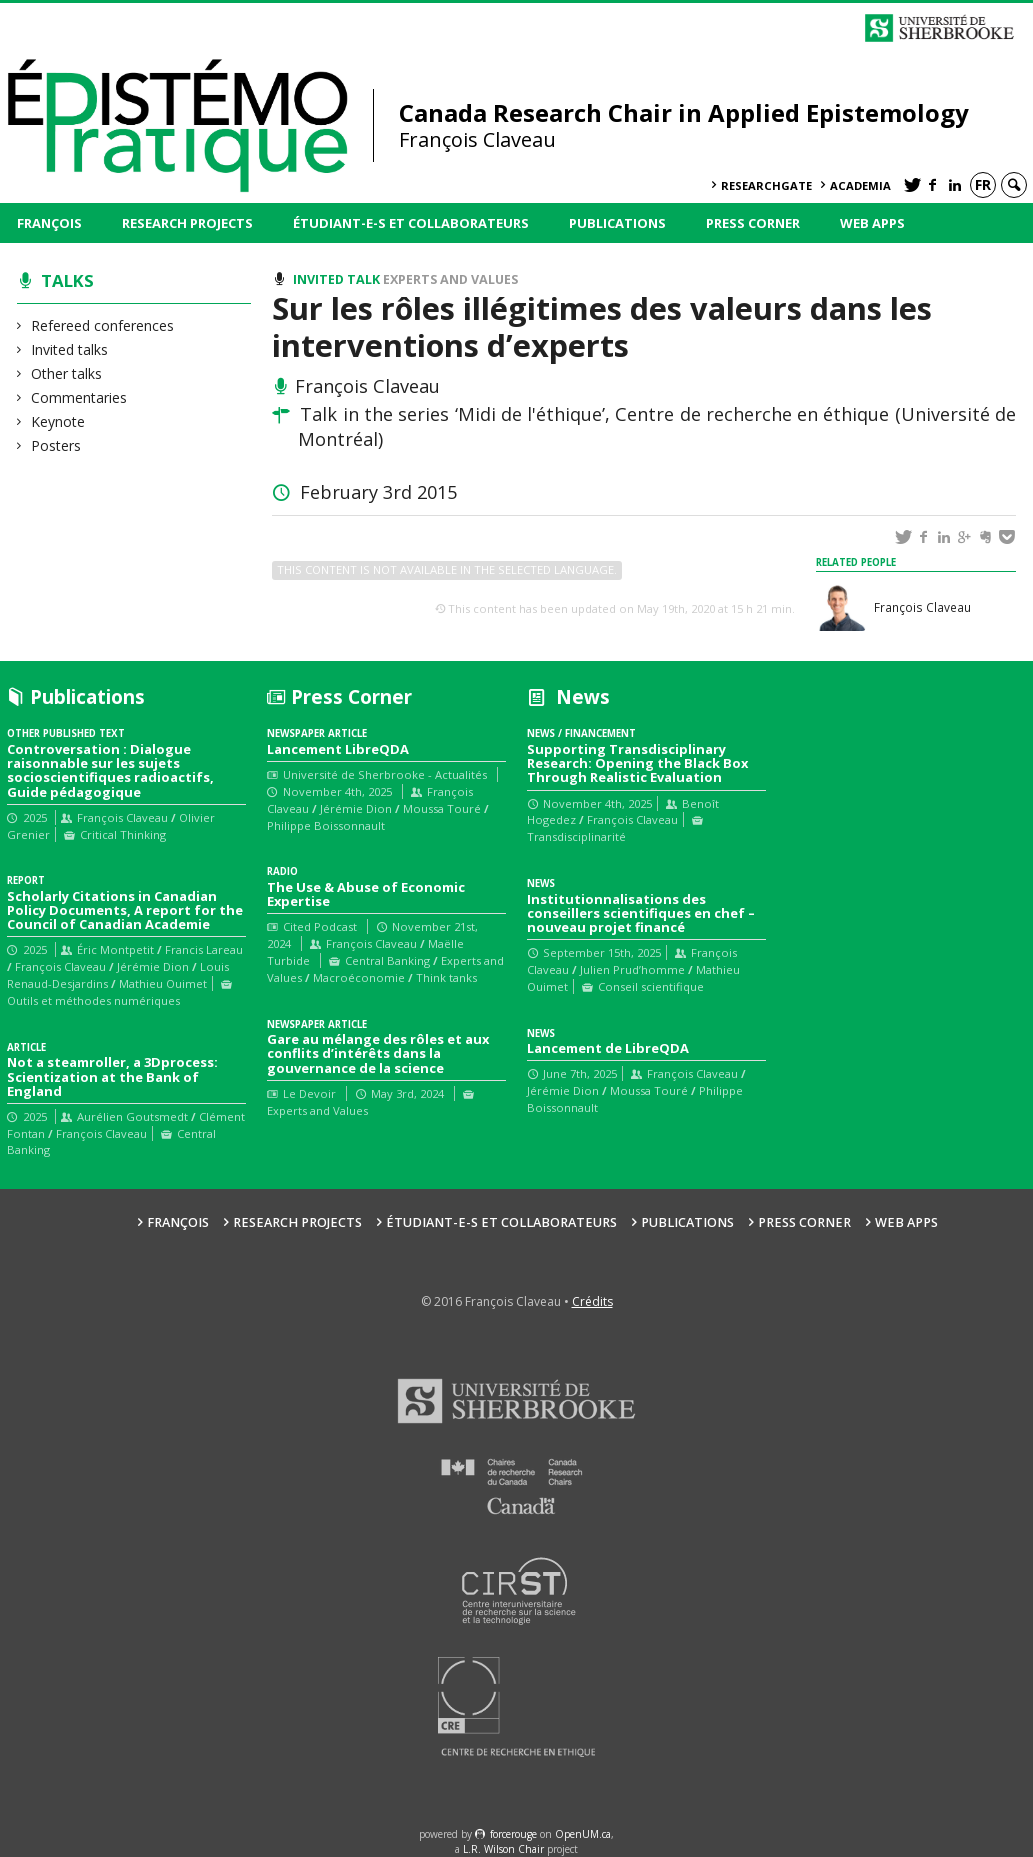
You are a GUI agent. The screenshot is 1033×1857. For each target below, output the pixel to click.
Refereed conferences (103, 325)
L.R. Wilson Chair (503, 1849)
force (513, 1834)
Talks (67, 280)
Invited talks (70, 349)
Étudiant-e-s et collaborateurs (411, 223)
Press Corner (753, 223)
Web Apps (872, 223)
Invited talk (336, 279)
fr (983, 184)
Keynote (58, 421)
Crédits (592, 1301)
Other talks (67, 373)
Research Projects (187, 223)
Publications (617, 223)
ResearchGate (766, 185)
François (49, 223)
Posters (56, 445)
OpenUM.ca (583, 1834)
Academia (860, 185)
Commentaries (79, 397)
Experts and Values (450, 279)
